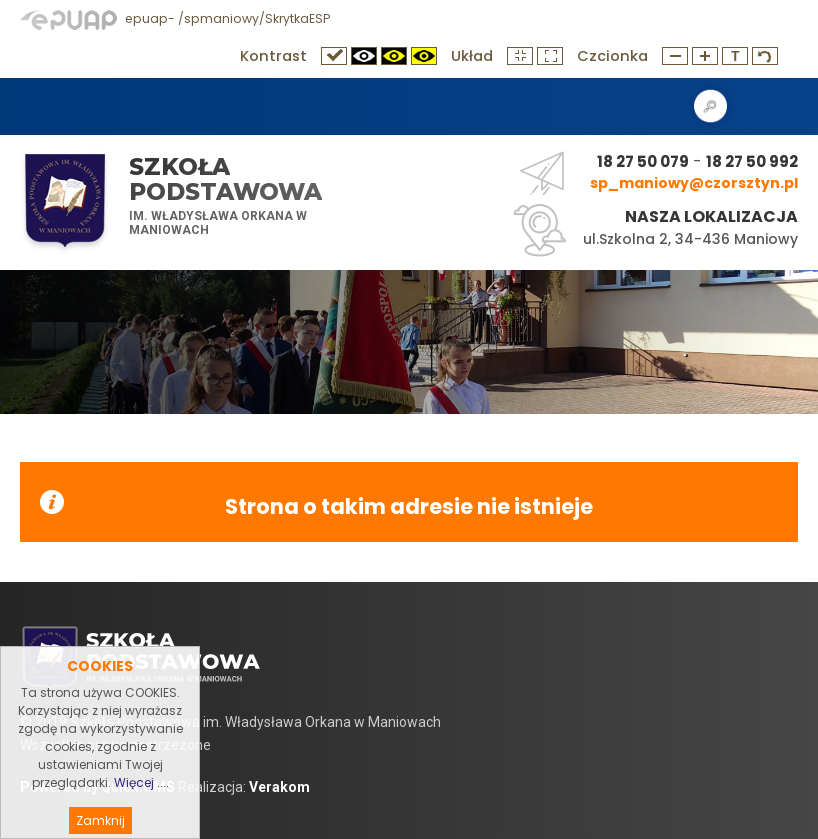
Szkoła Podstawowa (225, 179)
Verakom (279, 787)
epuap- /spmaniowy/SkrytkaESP (175, 18)
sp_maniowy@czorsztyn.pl (694, 183)
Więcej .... (141, 804)
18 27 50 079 (643, 161)
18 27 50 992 (752, 161)
